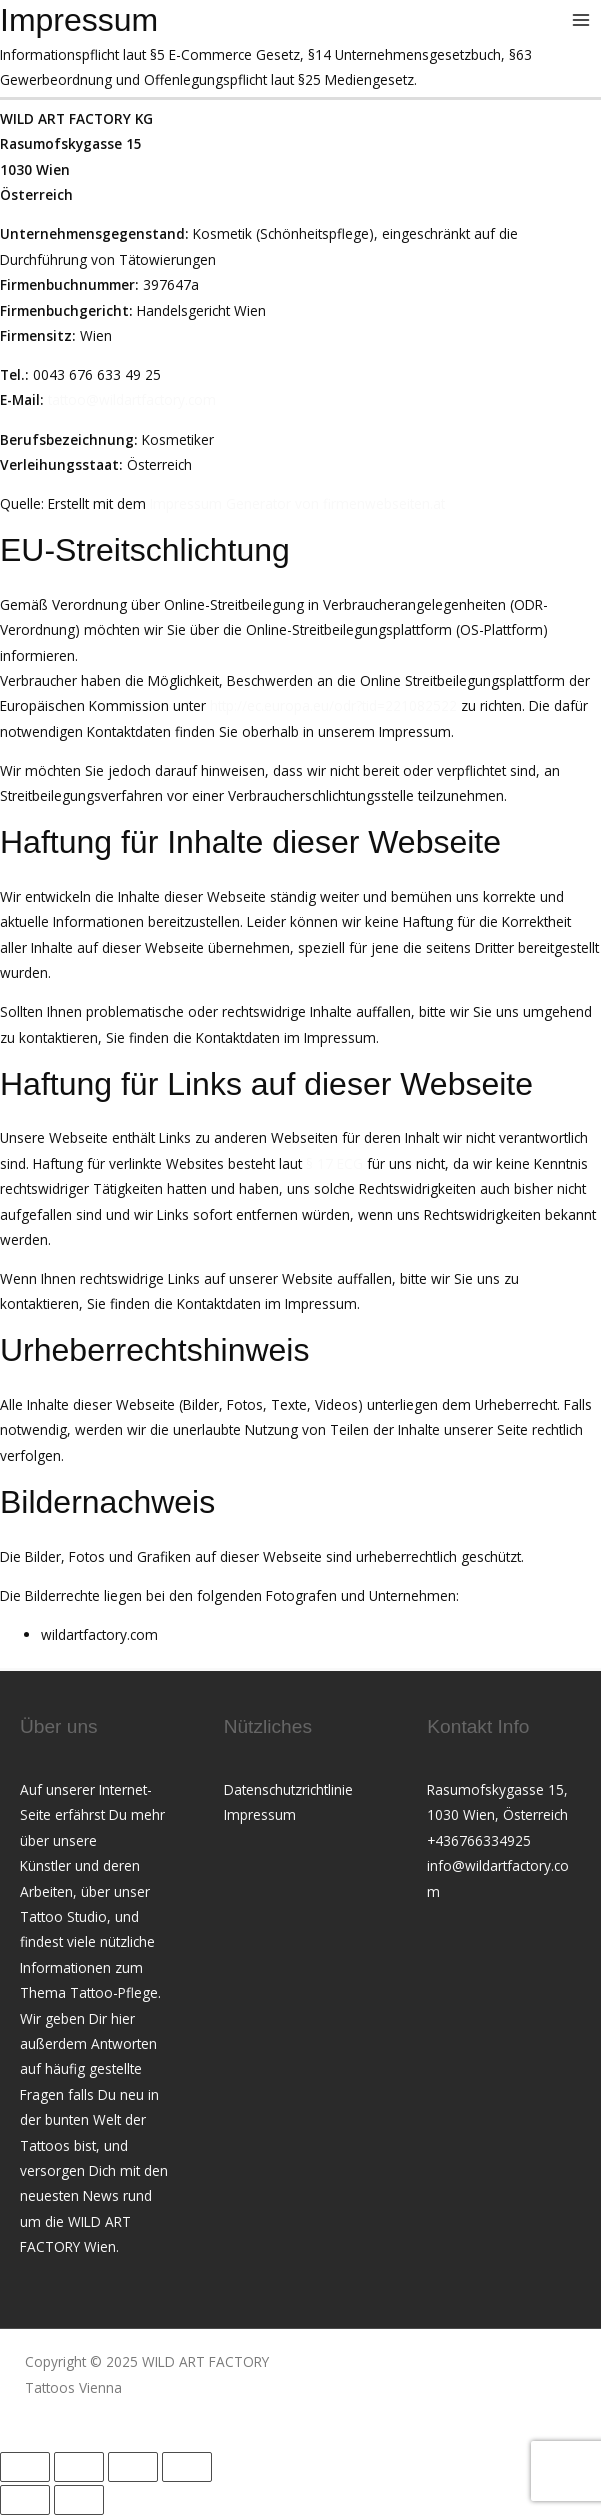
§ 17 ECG (334, 1163)
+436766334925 (479, 1840)
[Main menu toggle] (581, 20)
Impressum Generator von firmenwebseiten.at (297, 503)
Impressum (260, 1814)
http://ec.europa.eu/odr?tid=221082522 (333, 705)
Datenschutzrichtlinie (288, 1789)
